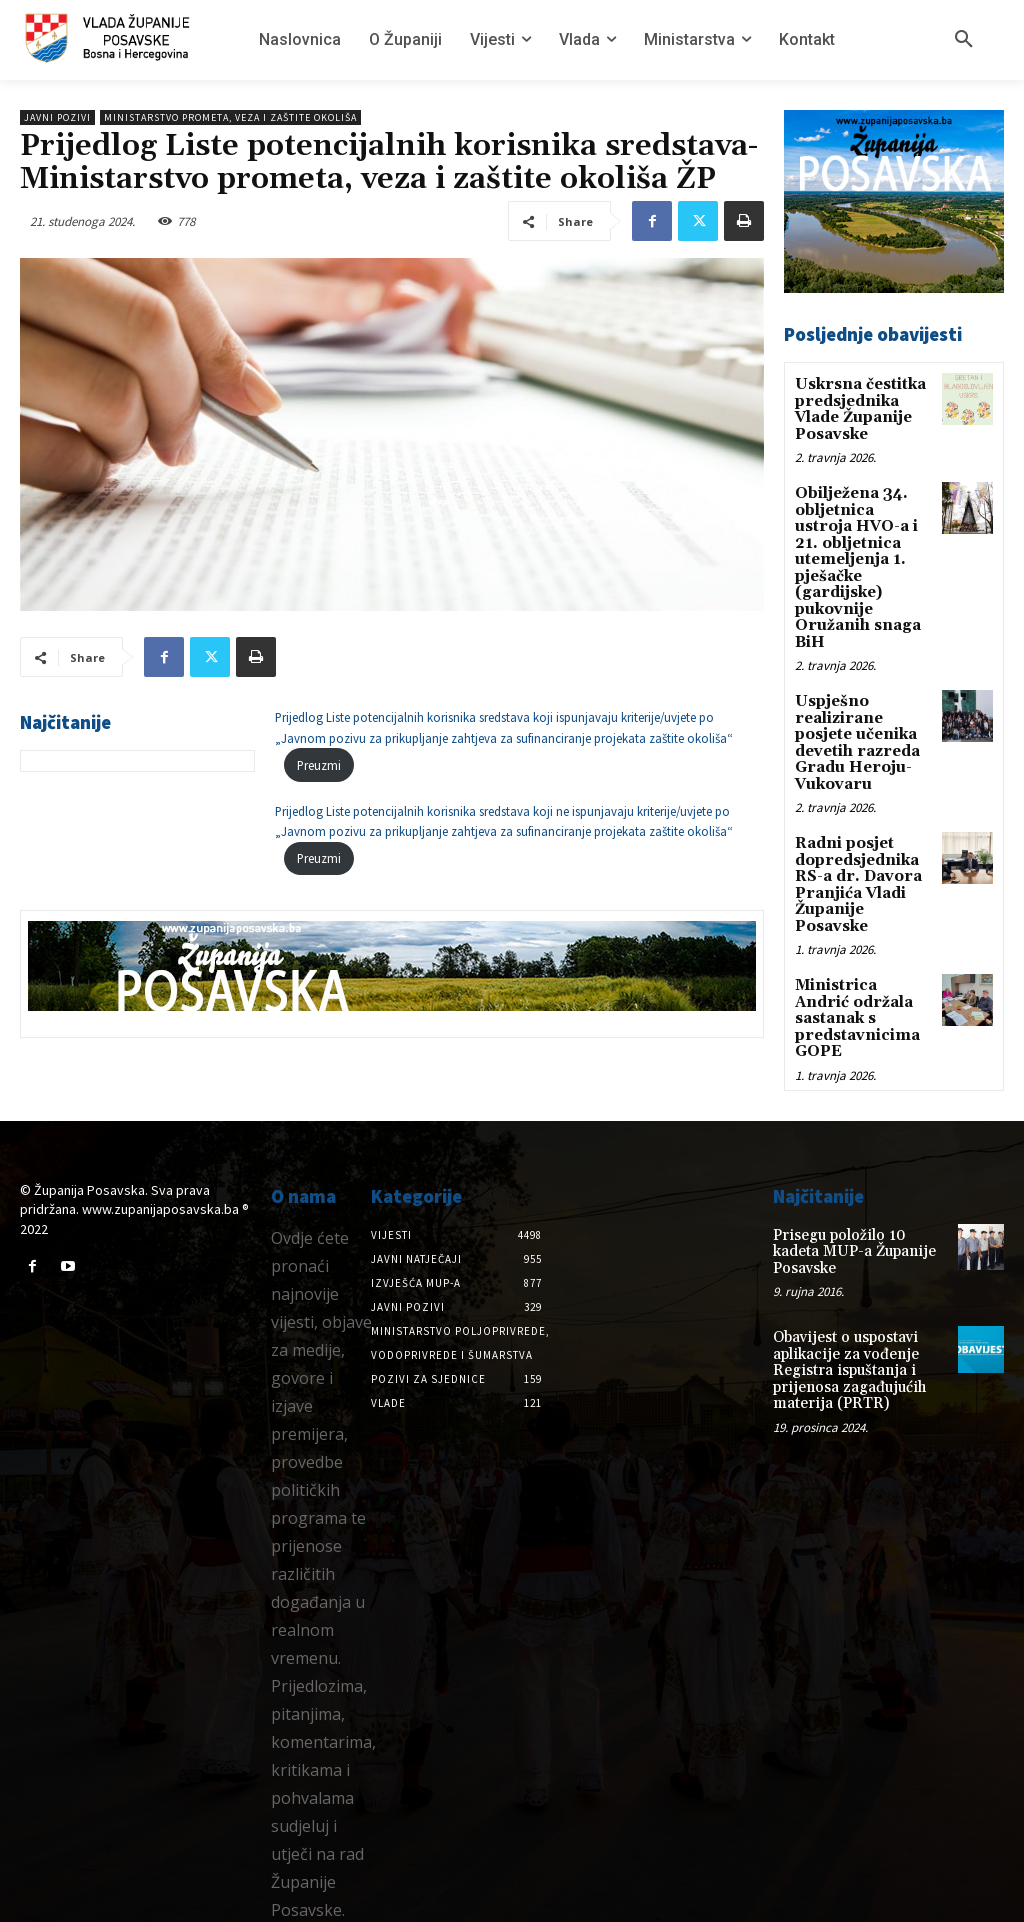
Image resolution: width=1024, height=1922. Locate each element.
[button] (964, 40)
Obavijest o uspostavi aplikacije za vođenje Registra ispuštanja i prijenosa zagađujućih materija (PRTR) (844, 1308)
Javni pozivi (57, 117)
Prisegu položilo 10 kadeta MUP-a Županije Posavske (859, 1200)
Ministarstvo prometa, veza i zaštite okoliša (230, 117)
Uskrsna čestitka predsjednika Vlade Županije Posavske (857, 407)
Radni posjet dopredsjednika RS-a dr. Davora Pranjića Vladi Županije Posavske (854, 859)
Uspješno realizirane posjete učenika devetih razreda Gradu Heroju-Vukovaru (854, 724)
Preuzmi (319, 765)
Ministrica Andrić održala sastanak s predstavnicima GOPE (860, 979)
